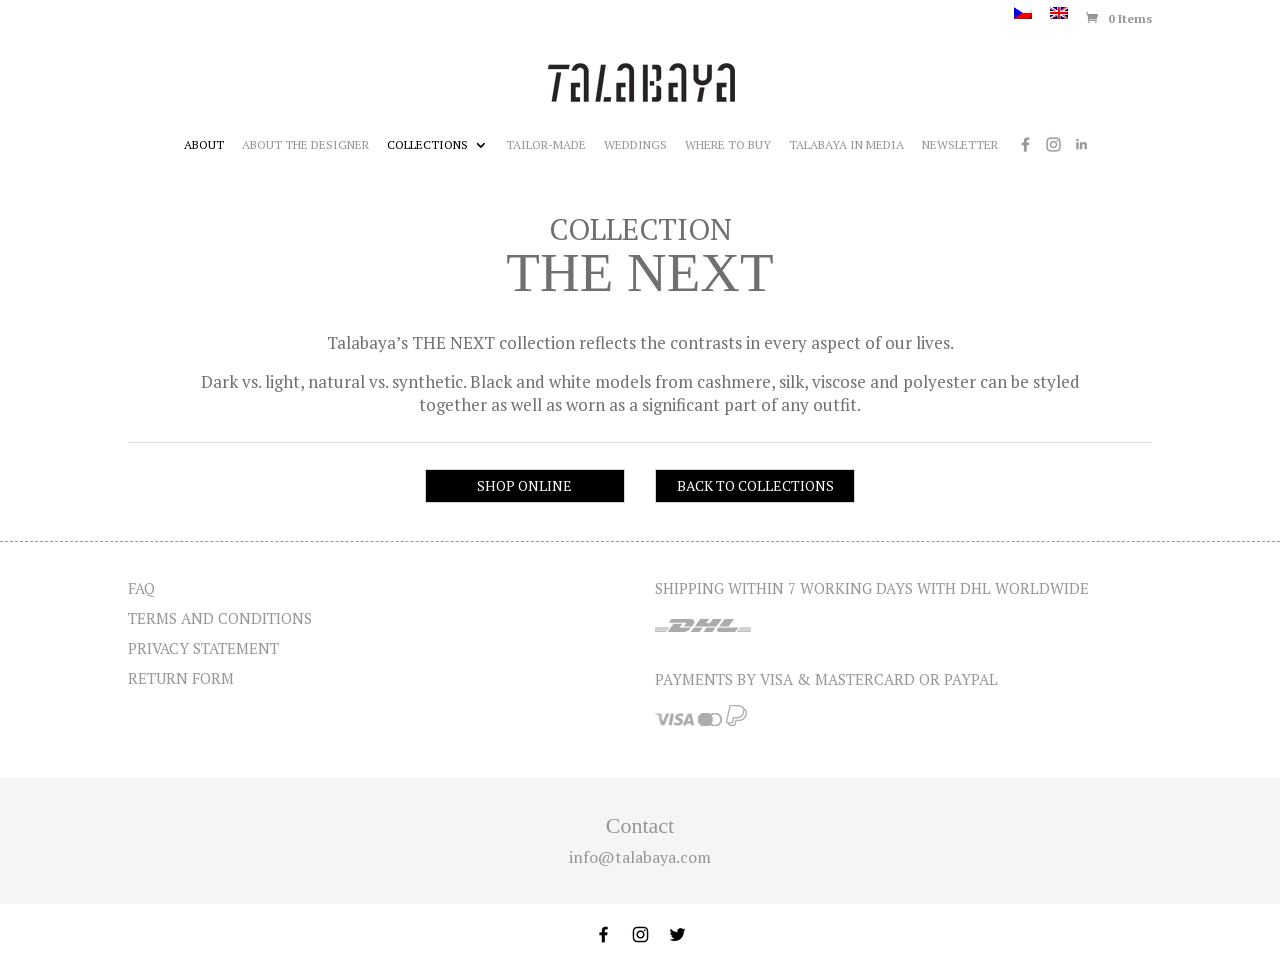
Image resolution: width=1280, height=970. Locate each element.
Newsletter (960, 145)
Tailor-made (546, 145)
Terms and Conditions (220, 618)
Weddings (635, 145)
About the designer (305, 145)
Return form (181, 678)
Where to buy (728, 145)
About (204, 145)
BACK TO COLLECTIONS (755, 485)
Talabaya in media (846, 145)
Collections (427, 145)
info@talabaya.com (640, 857)
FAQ (141, 588)
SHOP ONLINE (524, 485)
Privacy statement (203, 648)
